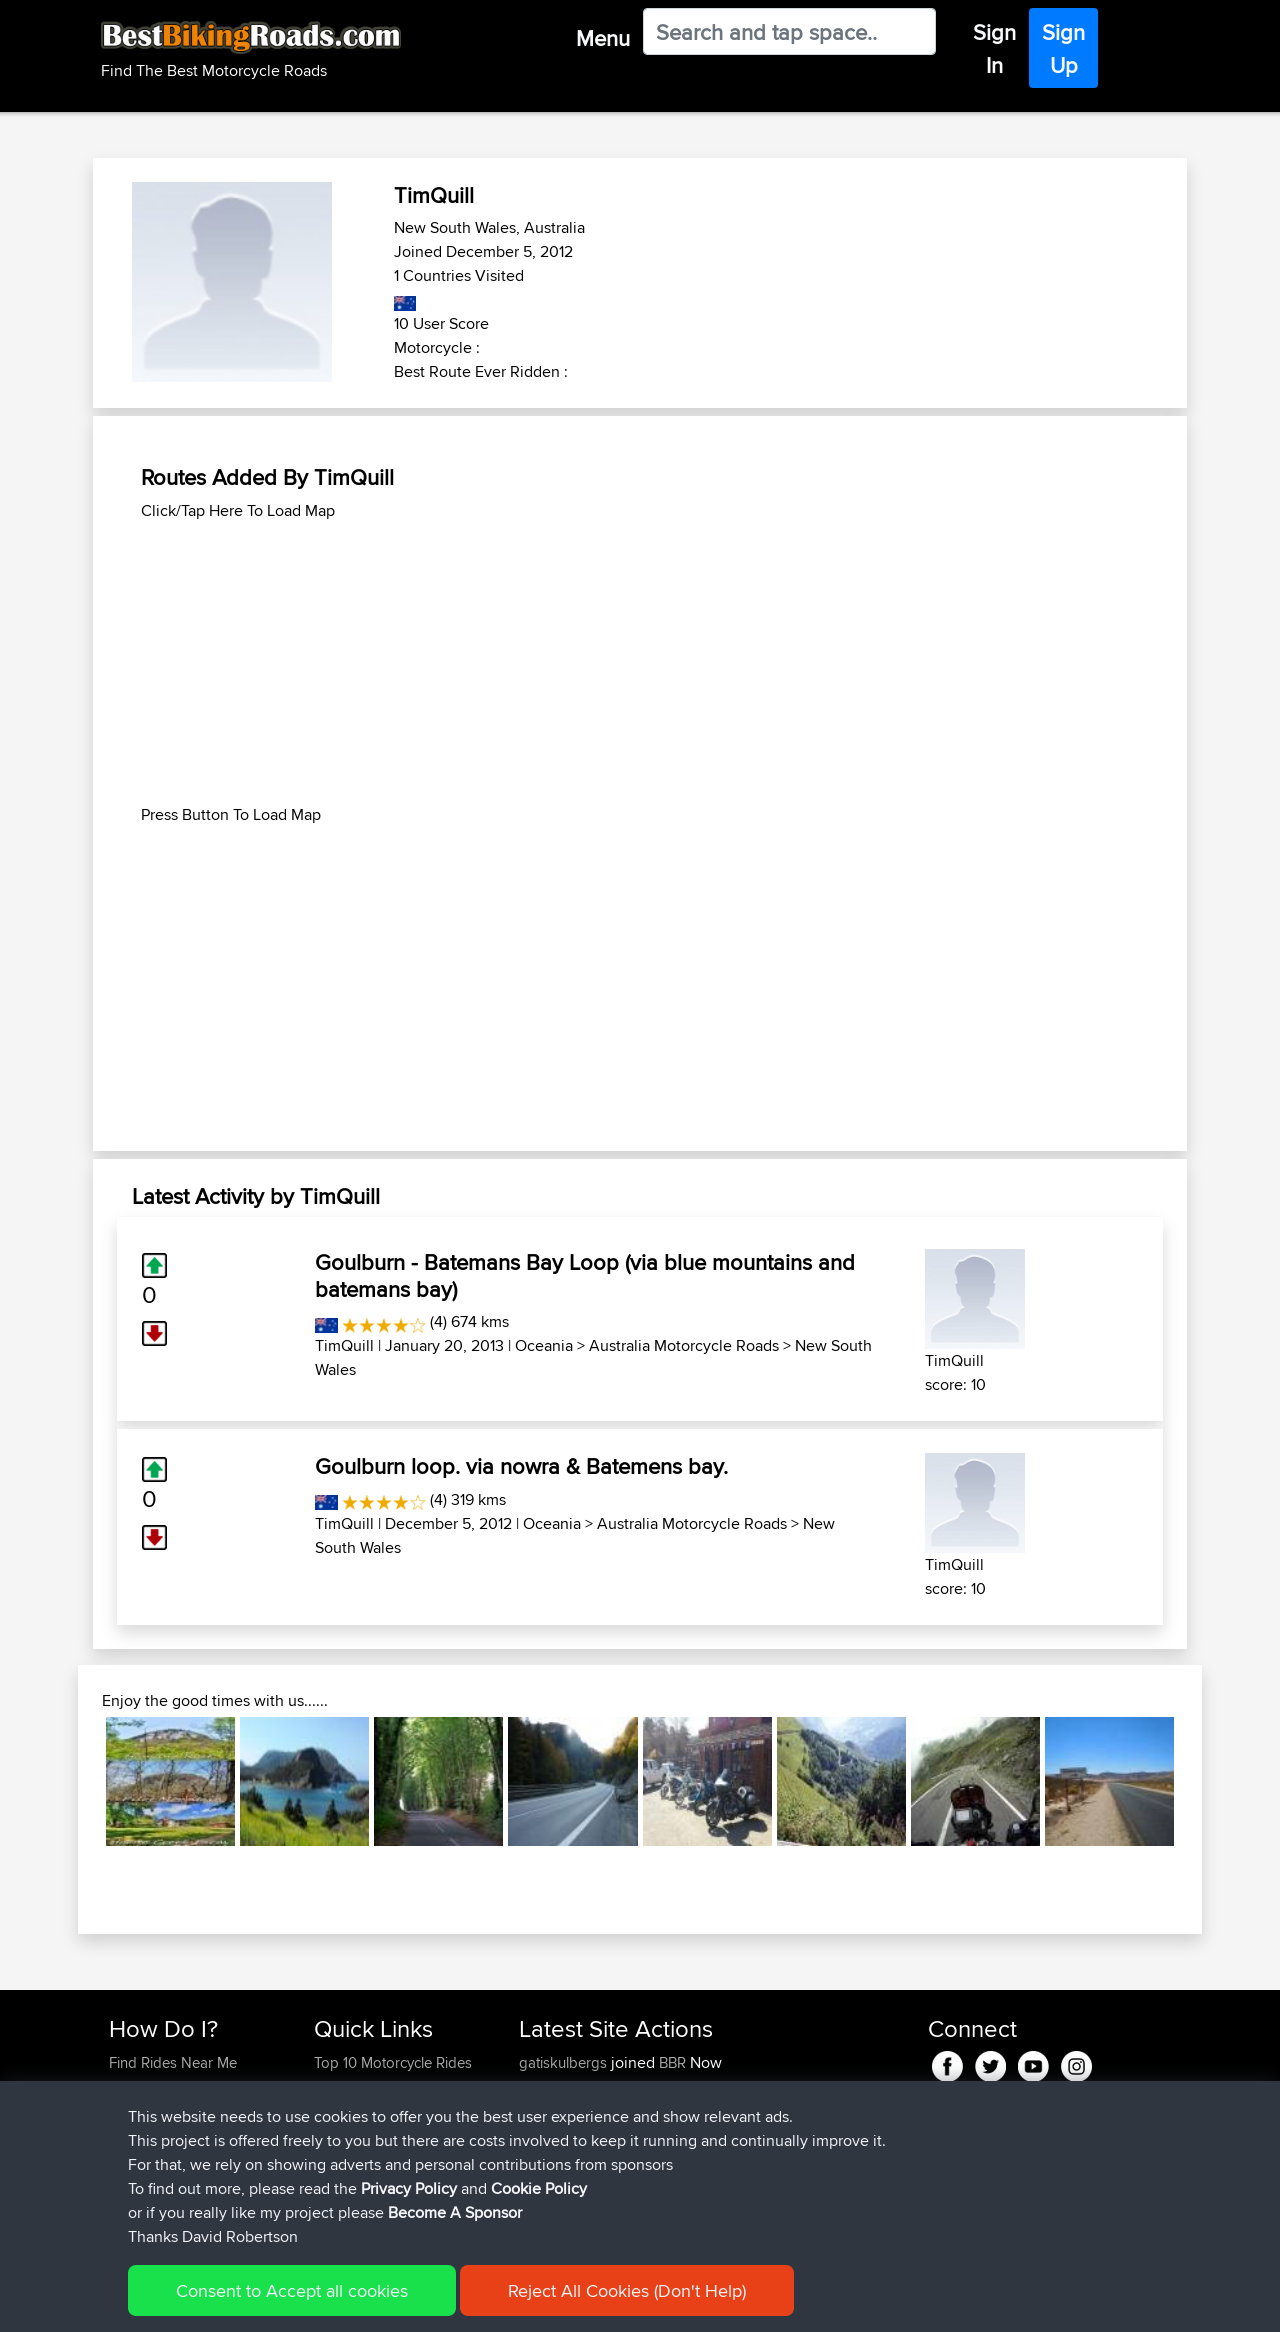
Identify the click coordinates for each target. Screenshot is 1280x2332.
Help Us (340, 2182)
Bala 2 (678, 2206)
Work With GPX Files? (178, 2110)
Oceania (544, 1345)
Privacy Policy (377, 2302)
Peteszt (544, 2182)
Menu (603, 38)
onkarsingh (557, 2086)
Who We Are (354, 2134)
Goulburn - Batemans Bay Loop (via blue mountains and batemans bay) (585, 1275)
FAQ (122, 2182)
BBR (672, 2062)
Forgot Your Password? (185, 2134)
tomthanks (555, 2110)
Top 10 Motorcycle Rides (393, 2062)
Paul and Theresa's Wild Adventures (690, 2146)
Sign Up (1063, 48)
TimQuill (344, 1345)
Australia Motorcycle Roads (684, 1345)
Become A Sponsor (172, 2158)
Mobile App (762, 2134)
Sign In (994, 48)
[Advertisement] (640, 663)
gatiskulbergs (565, 2062)
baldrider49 (559, 2134)
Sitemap (295, 2302)
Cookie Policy (476, 2302)
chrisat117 (551, 2206)
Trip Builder (351, 2110)
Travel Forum (356, 2086)
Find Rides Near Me (173, 2062)
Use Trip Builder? (164, 2086)
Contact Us (350, 2158)
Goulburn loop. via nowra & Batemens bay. (521, 1466)
